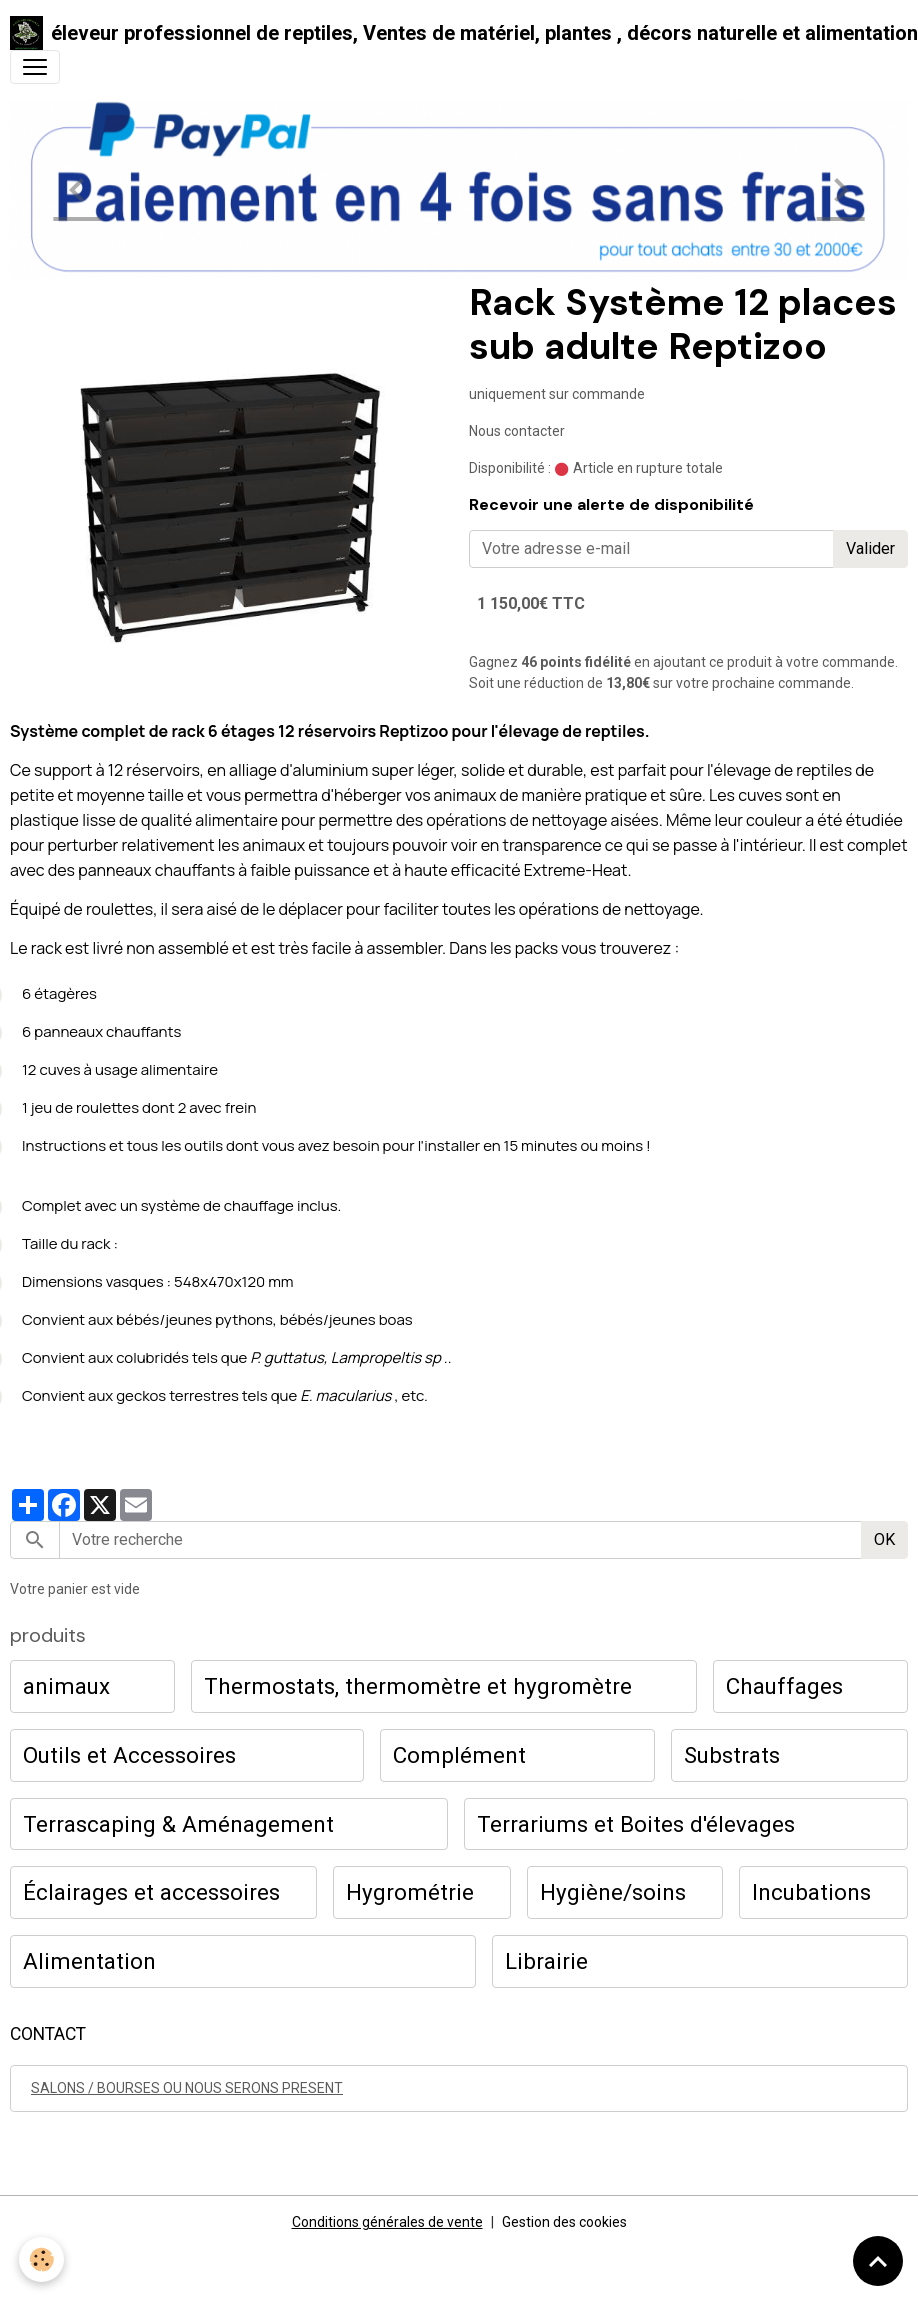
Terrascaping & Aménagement (178, 1824)
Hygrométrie (410, 1892)
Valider (870, 548)
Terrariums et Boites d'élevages (636, 1824)
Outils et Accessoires (129, 1755)
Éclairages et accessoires (151, 1892)
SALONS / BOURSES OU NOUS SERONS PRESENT (187, 2088)
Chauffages (784, 1686)
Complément (459, 1755)
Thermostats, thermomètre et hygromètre (418, 1686)
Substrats (732, 1755)
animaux (66, 1686)
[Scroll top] (878, 2261)
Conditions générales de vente (387, 2222)
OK (884, 1539)
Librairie (546, 1961)
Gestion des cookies (564, 2222)
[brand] (451, 33)
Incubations (811, 1892)
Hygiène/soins (613, 1892)
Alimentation (89, 1961)
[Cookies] (42, 2259)
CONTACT (48, 2034)
